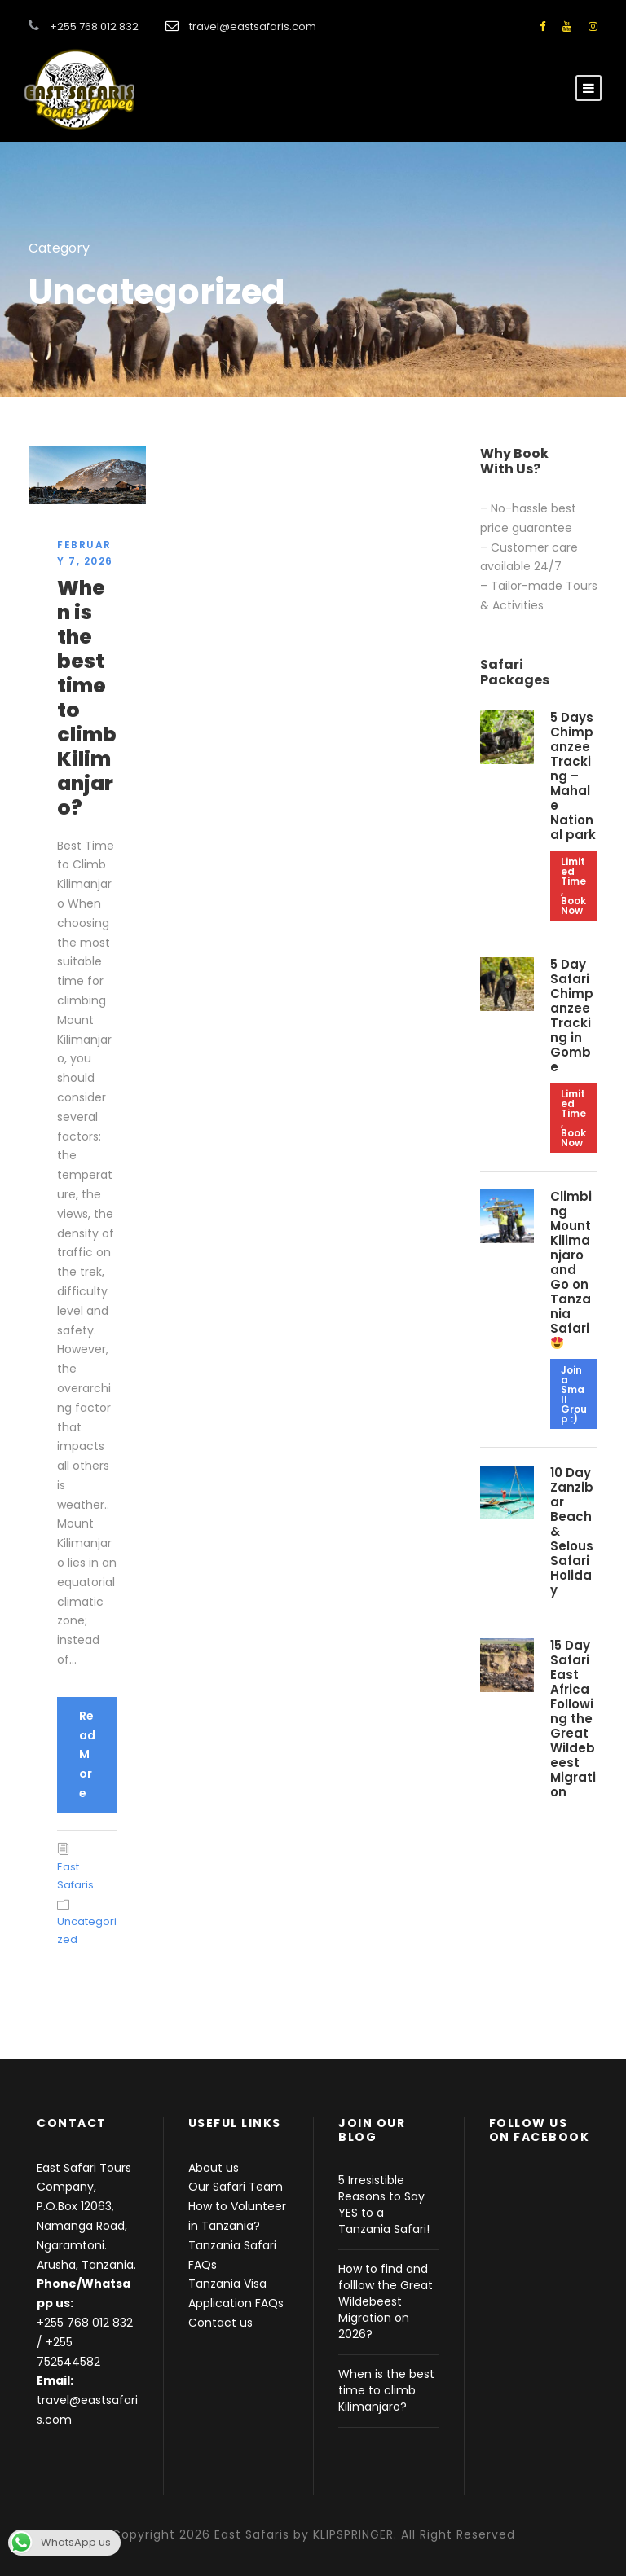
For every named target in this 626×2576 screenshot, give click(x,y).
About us (213, 2168)
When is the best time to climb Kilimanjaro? (87, 698)
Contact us (220, 2322)
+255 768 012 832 (85, 2322)
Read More (87, 1754)
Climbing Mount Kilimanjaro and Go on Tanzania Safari (571, 1268)
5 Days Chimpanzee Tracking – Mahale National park (573, 776)
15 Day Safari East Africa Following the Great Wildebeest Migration (573, 1718)
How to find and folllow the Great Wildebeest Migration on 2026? (385, 2301)
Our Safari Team (235, 2186)
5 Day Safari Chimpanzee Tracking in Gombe (571, 1015)
